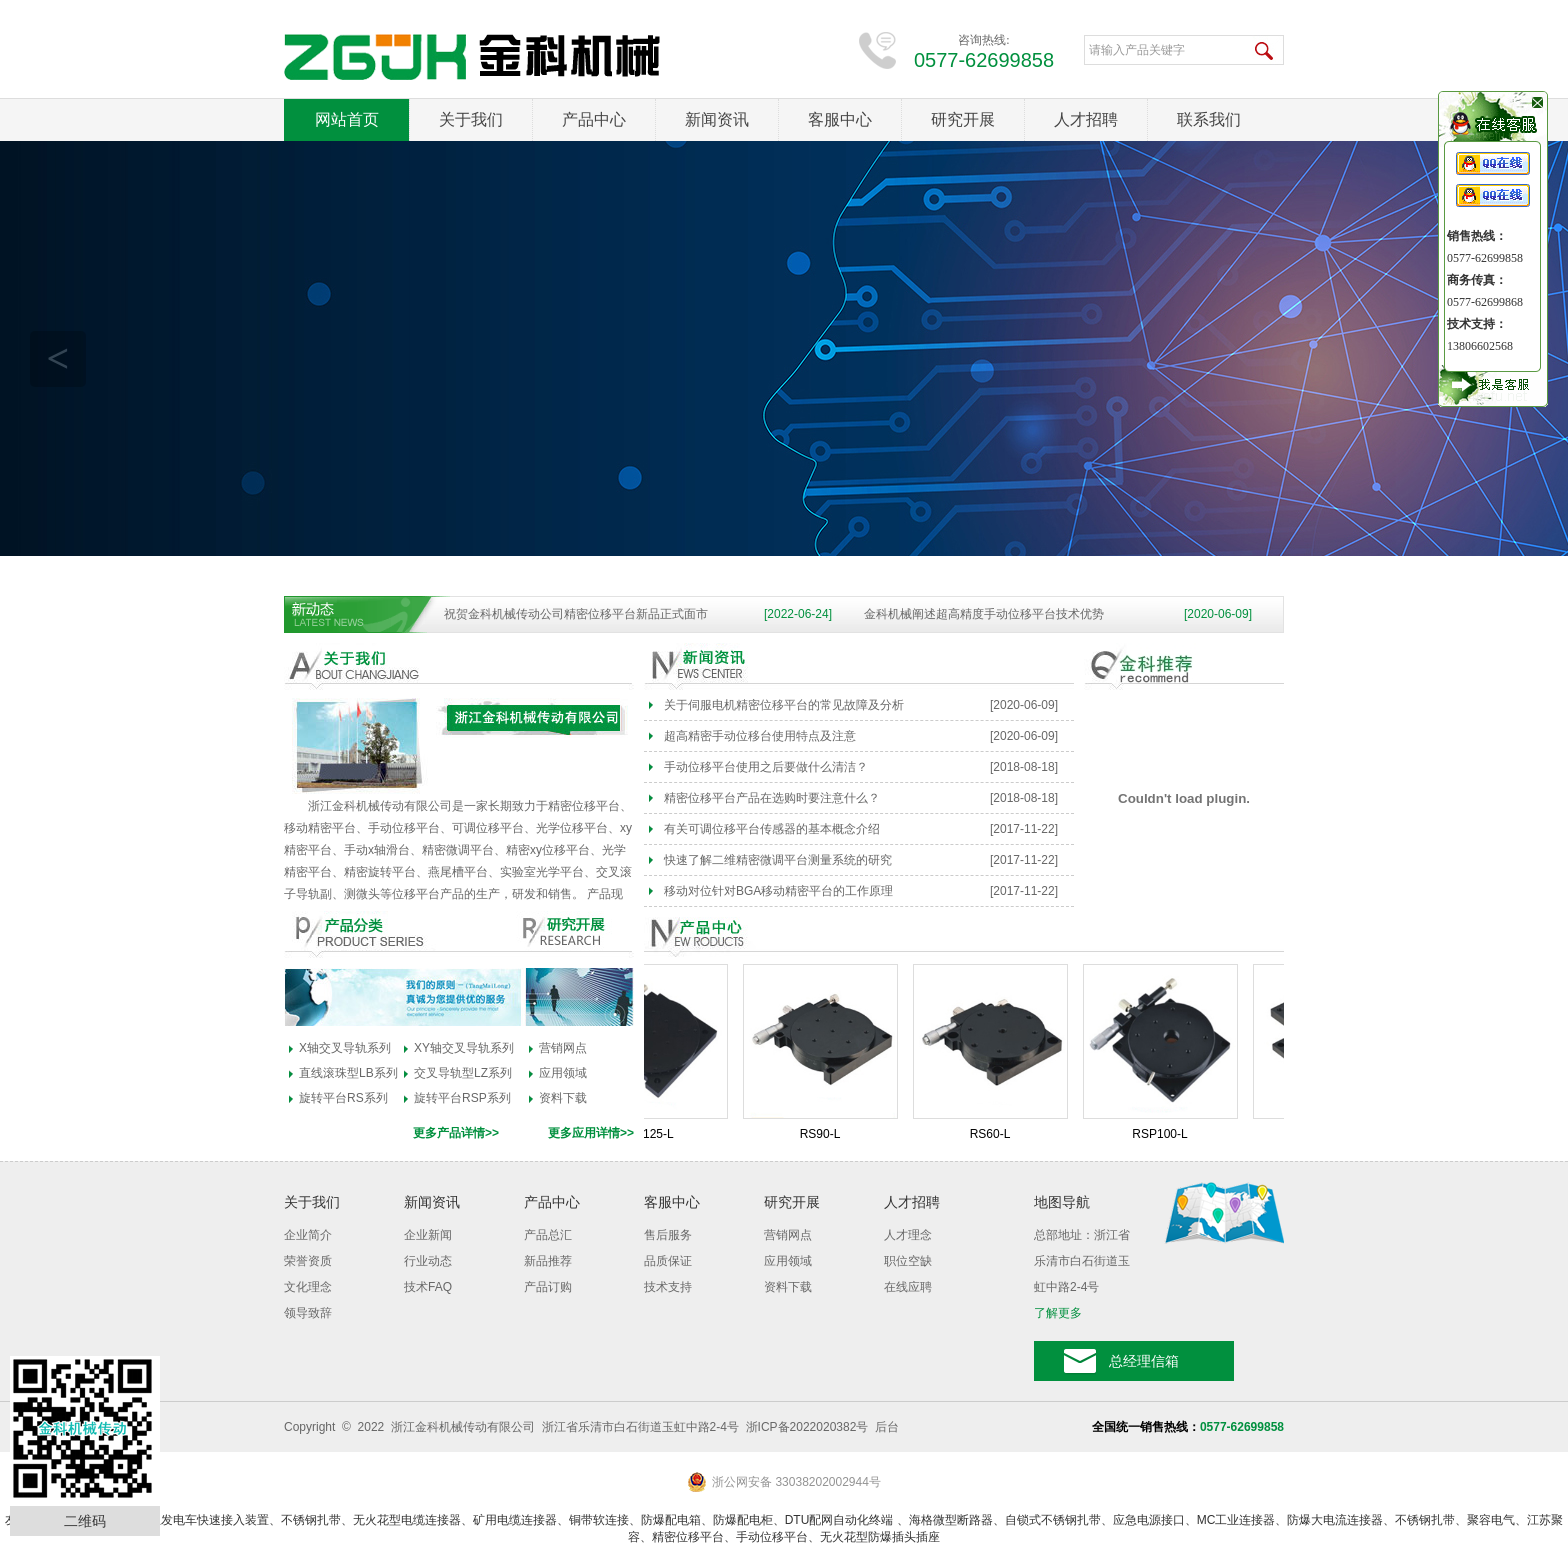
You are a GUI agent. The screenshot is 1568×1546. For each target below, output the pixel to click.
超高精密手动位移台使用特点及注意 (760, 736)
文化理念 (308, 1287)
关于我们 (471, 119)
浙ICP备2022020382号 (807, 1427)
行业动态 (428, 1261)
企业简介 (308, 1235)
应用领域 (563, 1073)
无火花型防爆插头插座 (880, 1537)
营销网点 (563, 1048)
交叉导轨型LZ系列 (463, 1073)
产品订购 (548, 1287)
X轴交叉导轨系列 (345, 1048)
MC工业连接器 (1236, 1520)
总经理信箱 (1144, 1361)
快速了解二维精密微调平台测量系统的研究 (778, 860)
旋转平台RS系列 (343, 1098)
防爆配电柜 (743, 1520)
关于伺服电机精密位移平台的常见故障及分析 (784, 705)
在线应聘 (908, 1287)
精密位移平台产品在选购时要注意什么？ (772, 798)
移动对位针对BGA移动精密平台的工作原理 (778, 891)
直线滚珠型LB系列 (348, 1073)
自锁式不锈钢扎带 (1053, 1520)
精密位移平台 (688, 1537)
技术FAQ (428, 1287)
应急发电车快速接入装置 (203, 1520)
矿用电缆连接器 (515, 1520)
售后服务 (668, 1235)
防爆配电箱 (671, 1520)
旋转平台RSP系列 (462, 1098)
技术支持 (668, 1287)
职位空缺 (908, 1261)
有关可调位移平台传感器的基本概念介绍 (772, 829)
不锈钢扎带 (311, 1520)
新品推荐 (548, 1261)
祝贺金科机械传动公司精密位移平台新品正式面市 (576, 614)
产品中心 (594, 119)
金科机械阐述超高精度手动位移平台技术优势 (984, 614)
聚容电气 (1491, 1520)
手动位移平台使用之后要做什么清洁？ (766, 767)
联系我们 (1209, 119)
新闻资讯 (717, 119)
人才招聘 (1086, 119)
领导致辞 (308, 1313)
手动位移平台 (772, 1537)
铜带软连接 (599, 1520)
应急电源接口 (1149, 1520)
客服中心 (840, 119)
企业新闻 (428, 1235)
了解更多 (1058, 1313)
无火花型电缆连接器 (407, 1520)
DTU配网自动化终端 (841, 1520)
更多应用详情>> (591, 1133)
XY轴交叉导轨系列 (464, 1048)
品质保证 (668, 1261)
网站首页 (347, 119)
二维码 (85, 1521)
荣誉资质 (308, 1261)
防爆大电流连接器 (1335, 1520)
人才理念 (908, 1235)
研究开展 (963, 119)
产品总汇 (548, 1235)
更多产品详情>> (456, 1133)
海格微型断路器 (951, 1520)
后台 (887, 1427)
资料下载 (563, 1098)
